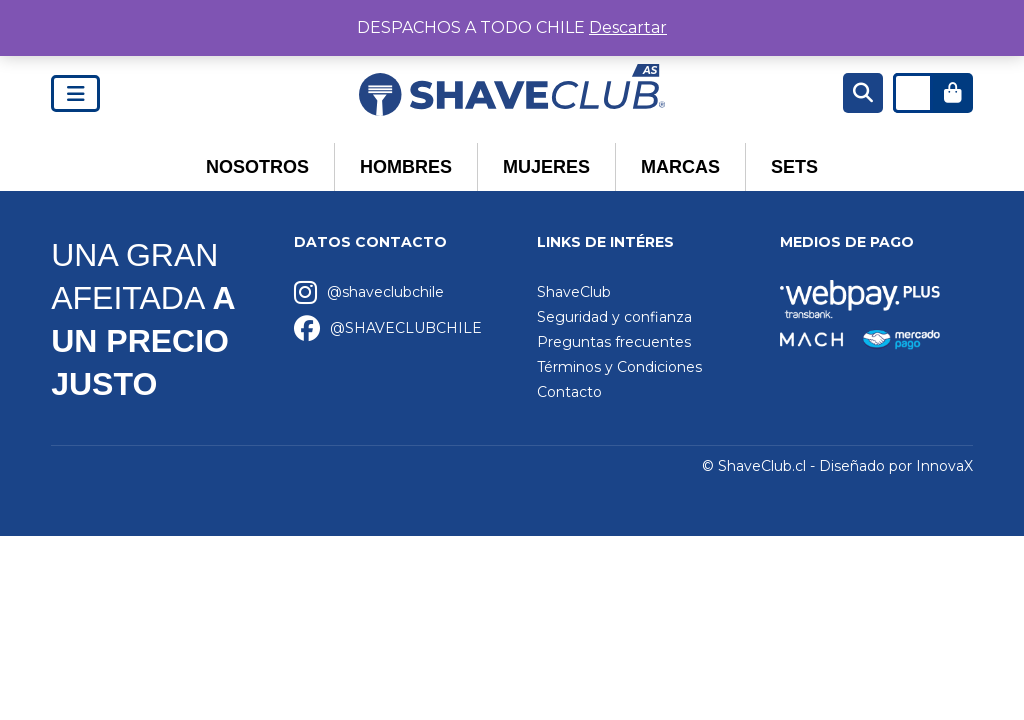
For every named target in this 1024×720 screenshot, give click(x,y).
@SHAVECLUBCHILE (406, 328)
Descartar (628, 27)
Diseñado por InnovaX (896, 466)
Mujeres (546, 167)
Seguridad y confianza (614, 317)
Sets (794, 167)
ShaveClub (574, 292)
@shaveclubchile (385, 292)
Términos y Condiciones (619, 367)
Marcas (680, 167)
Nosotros (257, 167)
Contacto (569, 392)
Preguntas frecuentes (614, 342)
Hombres (406, 167)
